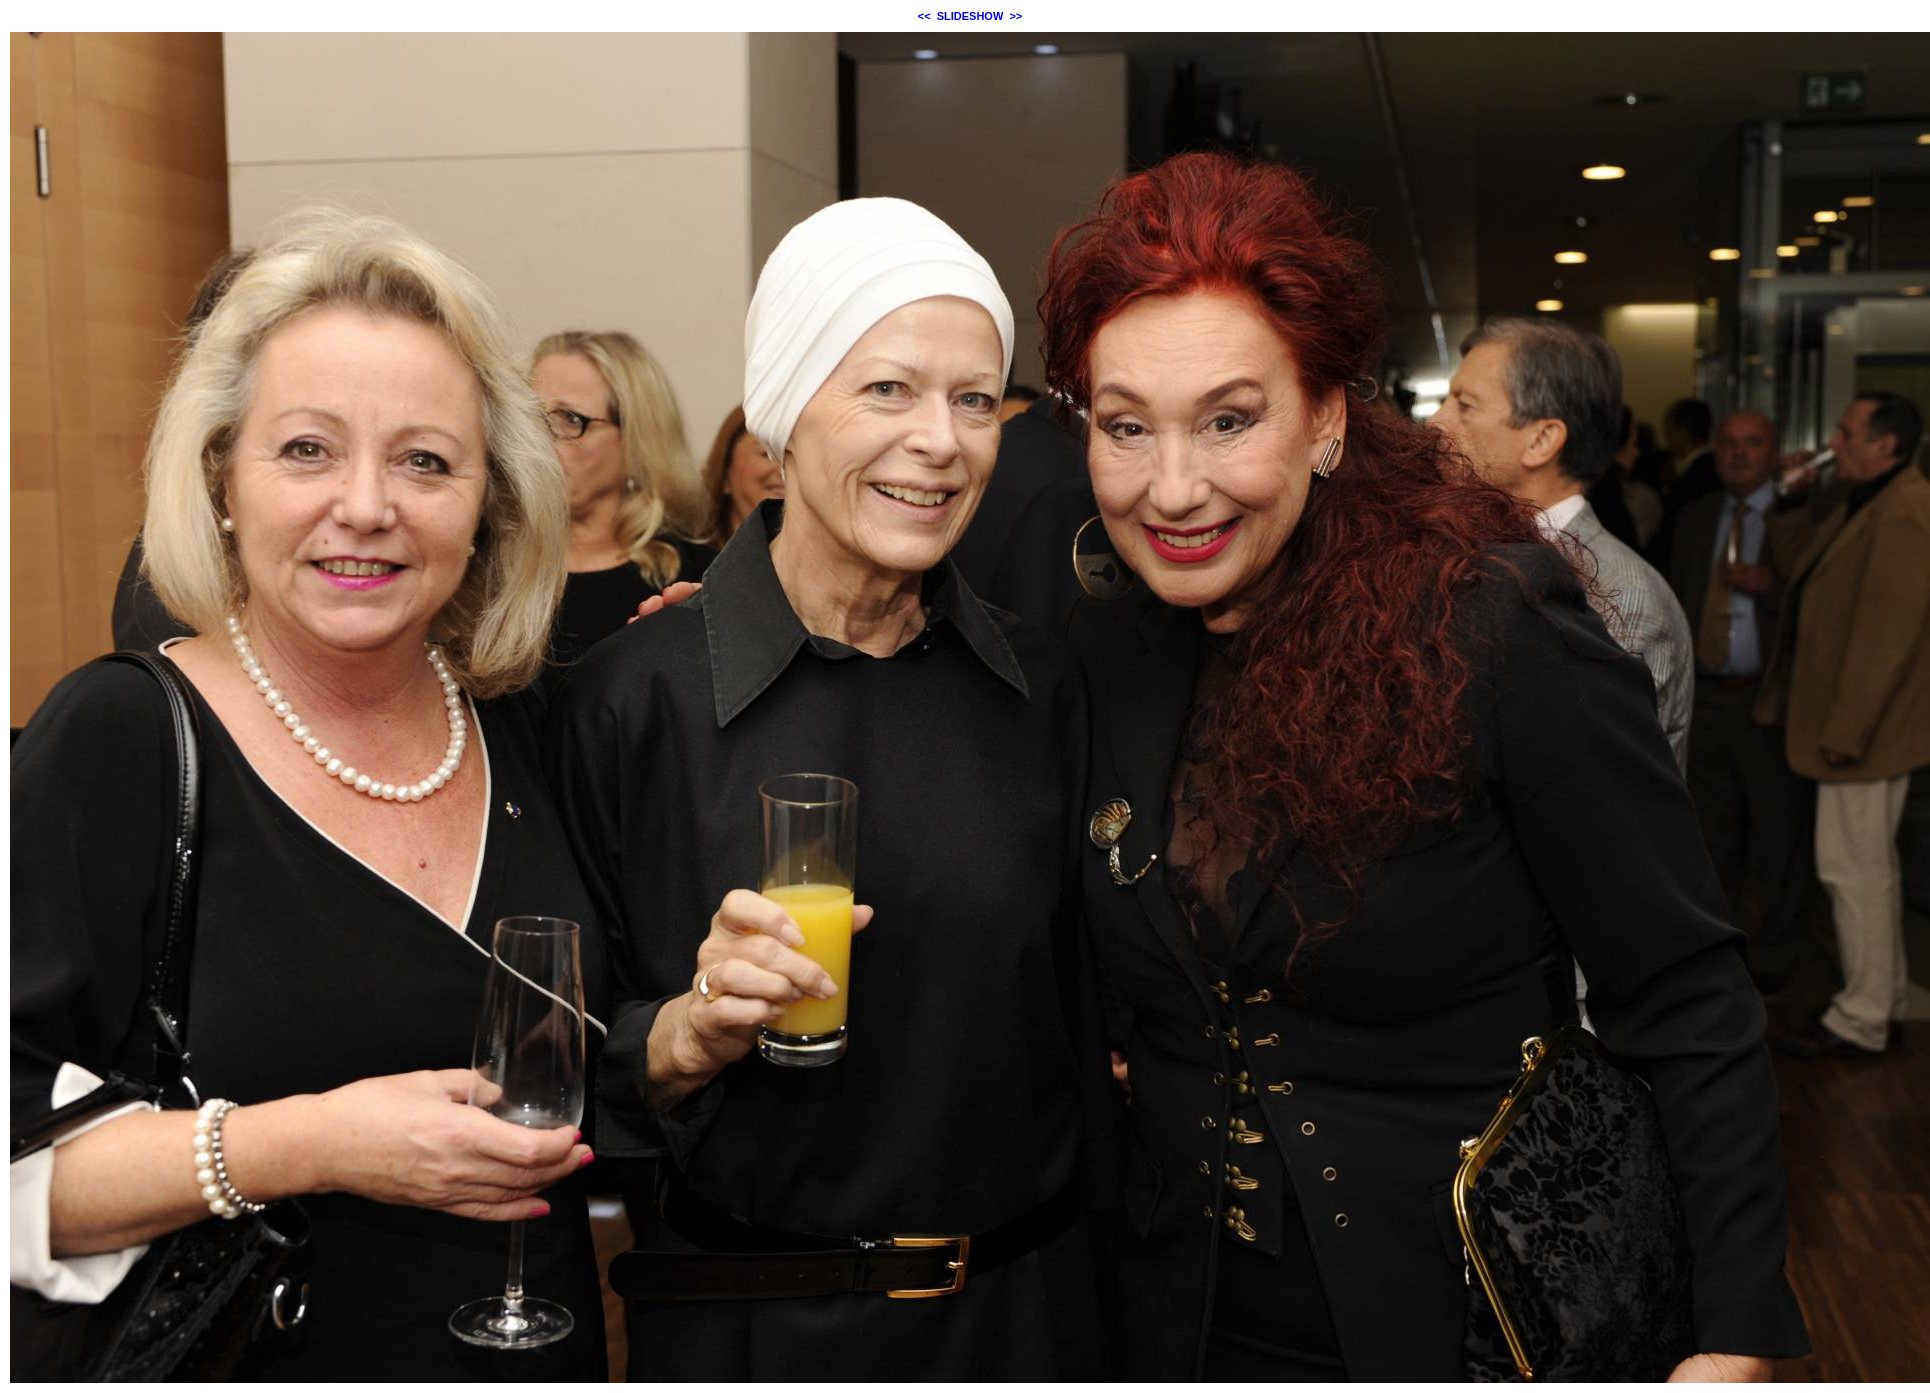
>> (1015, 16)
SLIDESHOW (970, 16)
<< (924, 16)
